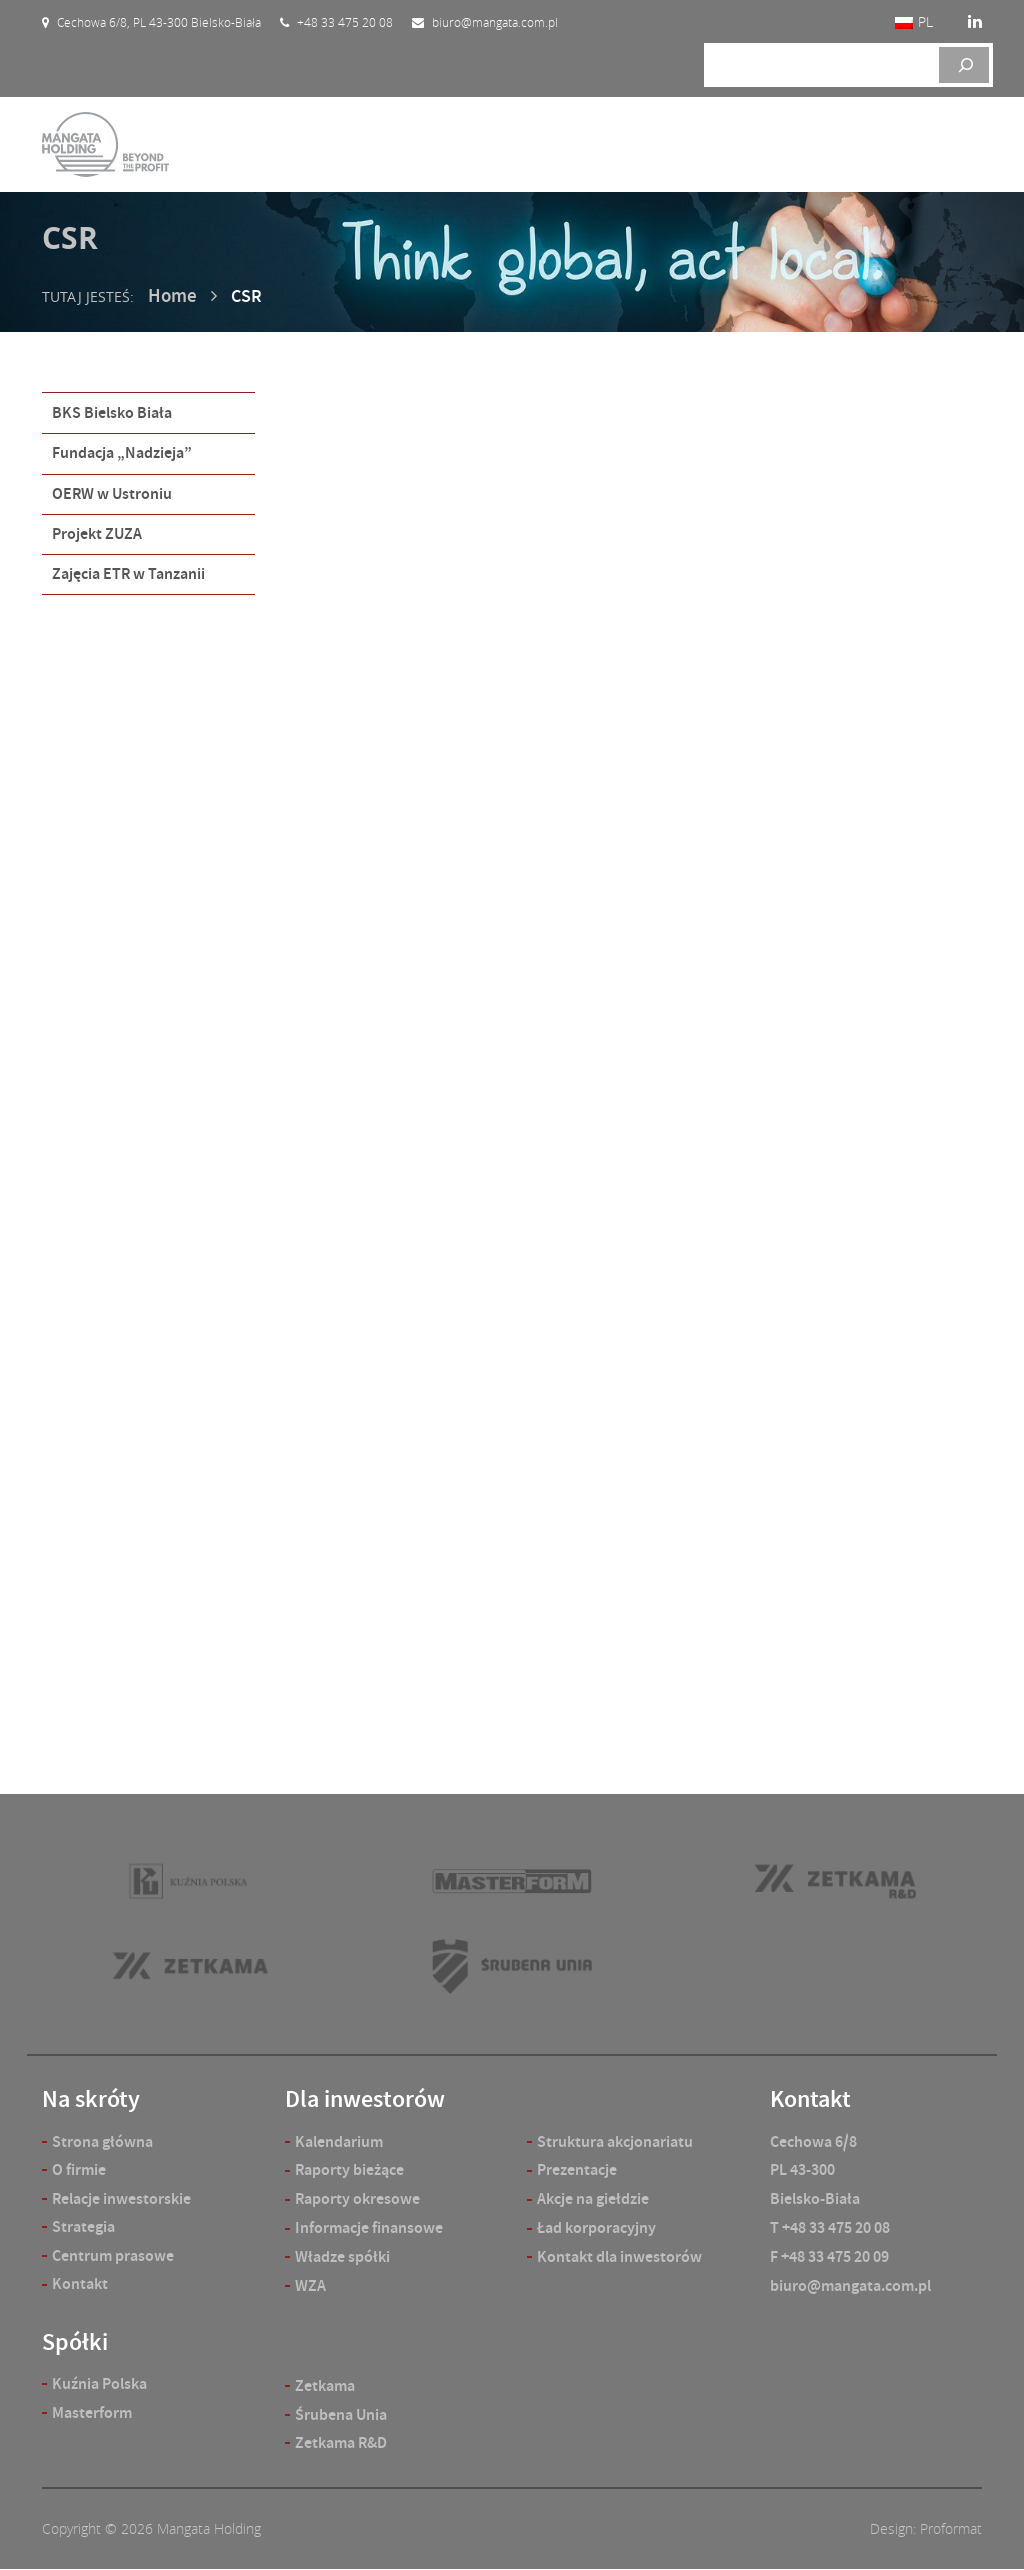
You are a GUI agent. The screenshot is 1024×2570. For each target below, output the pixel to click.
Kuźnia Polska (99, 2385)
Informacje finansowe (369, 2227)
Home (171, 295)
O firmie (79, 2170)
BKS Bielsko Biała (112, 411)
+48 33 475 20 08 (836, 2227)
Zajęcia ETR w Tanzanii (128, 567)
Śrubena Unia (341, 2414)
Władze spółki (342, 2256)
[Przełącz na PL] (914, 22)
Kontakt (80, 2285)
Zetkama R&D (341, 2443)
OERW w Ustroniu (112, 489)
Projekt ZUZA (97, 528)
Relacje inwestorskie (121, 2198)
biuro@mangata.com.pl (850, 2285)
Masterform (92, 2414)
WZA (310, 2285)
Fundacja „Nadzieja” (122, 450)
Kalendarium (339, 2141)
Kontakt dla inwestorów (619, 2256)
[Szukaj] (964, 65)
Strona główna (102, 2141)
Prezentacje (577, 2170)
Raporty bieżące (349, 2170)
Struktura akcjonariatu (615, 2141)
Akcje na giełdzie (593, 2198)
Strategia (83, 2227)
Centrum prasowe (113, 2256)
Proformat (951, 2529)
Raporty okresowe (357, 2198)
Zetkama (325, 2385)
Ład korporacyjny (596, 2227)
